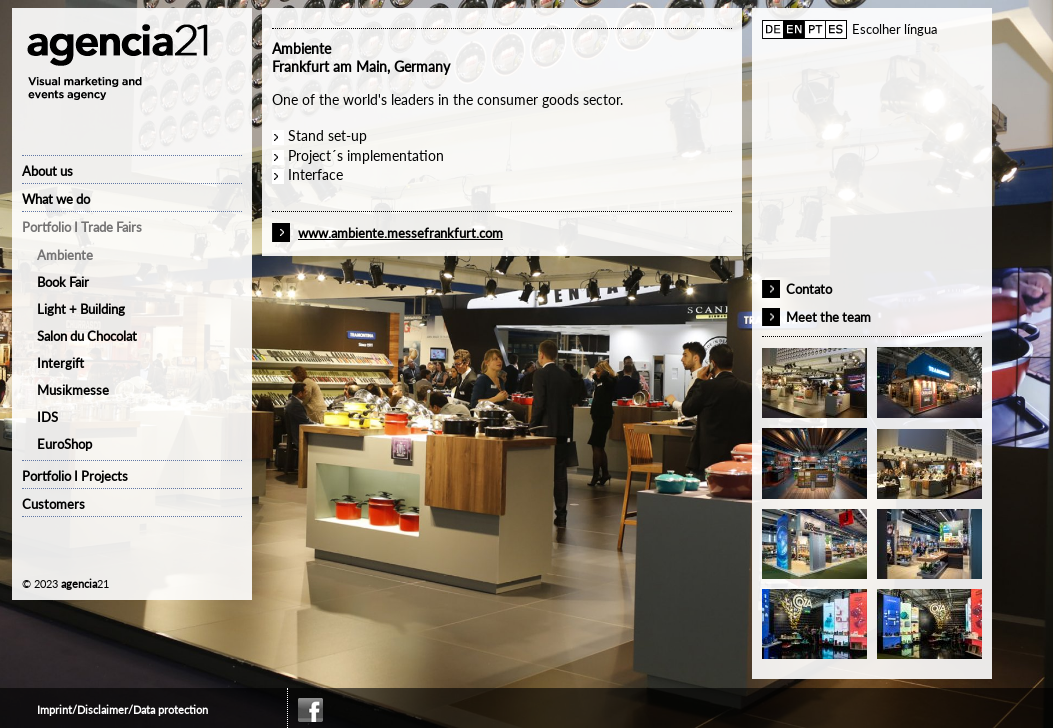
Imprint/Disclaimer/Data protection (122, 709)
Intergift (60, 363)
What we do (56, 199)
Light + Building (81, 309)
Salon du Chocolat (87, 336)
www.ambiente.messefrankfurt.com (400, 233)
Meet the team (828, 317)
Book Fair (63, 282)
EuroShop (64, 444)
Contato (809, 289)
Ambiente (65, 255)
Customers (53, 504)
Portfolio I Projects (75, 476)
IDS (47, 417)
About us (47, 171)
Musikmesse (73, 390)
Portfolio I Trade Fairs (82, 227)
